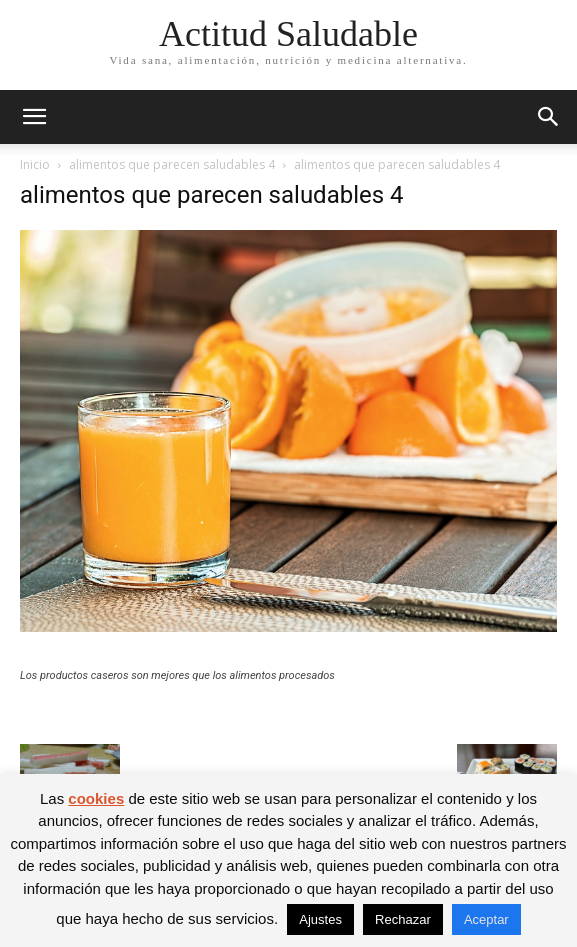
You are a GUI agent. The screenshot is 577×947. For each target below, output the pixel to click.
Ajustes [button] (320, 919)
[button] (34, 117)
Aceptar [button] (486, 919)
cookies (96, 798)
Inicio (35, 164)
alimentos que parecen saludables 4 (172, 164)
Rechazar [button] (403, 919)
